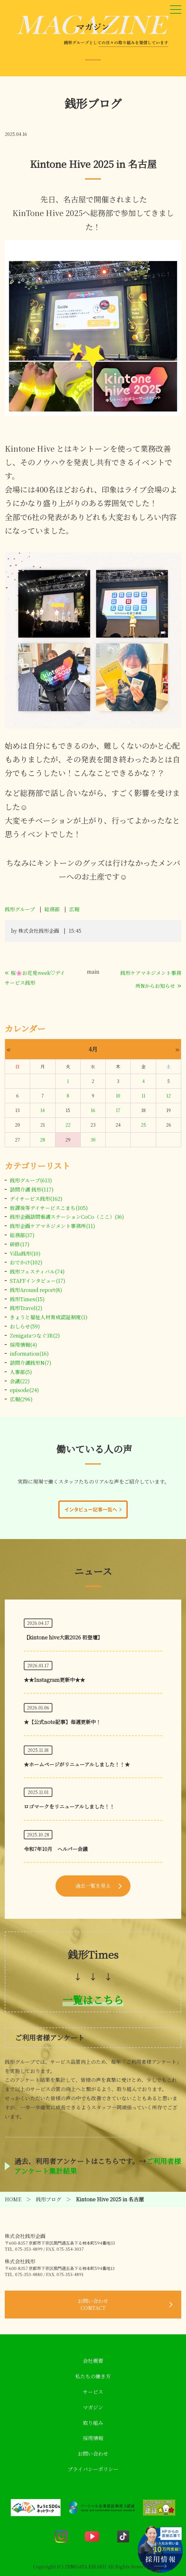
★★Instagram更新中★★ (54, 1679)
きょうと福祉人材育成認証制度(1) (49, 1317)
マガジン (93, 2407)
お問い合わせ (93, 2304)
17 (118, 1110)
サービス (93, 2391)
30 (93, 1139)
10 (118, 1095)
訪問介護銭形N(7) (30, 1362)
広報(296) (21, 1399)
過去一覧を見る (93, 1885)
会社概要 (93, 2360)
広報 (74, 909)
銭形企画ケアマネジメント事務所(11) (52, 1226)
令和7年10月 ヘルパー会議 (56, 1849)
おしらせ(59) (25, 1326)
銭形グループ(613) (31, 1180)
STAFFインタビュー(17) (37, 1280)
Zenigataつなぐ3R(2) (35, 1335)
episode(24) (24, 1390)
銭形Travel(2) (26, 1308)
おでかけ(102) (26, 1262)
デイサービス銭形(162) (36, 1198)
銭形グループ (20, 909)
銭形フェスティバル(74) (37, 1271)
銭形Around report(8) (36, 1290)
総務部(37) (22, 1235)
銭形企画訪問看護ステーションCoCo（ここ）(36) (67, 1216)
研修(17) (20, 1244)
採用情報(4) (23, 1344)
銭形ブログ (48, 2199)
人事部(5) (21, 1372)
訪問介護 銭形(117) (32, 1189)
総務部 (52, 909)
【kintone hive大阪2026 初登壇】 (63, 1637)
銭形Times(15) (27, 1299)
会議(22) (20, 1381)
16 (93, 1110)
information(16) (29, 1353)
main (93, 971)
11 (143, 1095)
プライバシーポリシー (93, 2469)
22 (67, 1125)
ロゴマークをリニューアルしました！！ (69, 1806)
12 (168, 1095)
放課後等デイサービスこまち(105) (49, 1208)
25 (143, 1125)
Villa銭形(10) (25, 1253)
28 (42, 1139)
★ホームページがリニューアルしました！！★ (77, 1764)
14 (42, 1110)
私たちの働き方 (93, 2376)
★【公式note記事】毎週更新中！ (62, 1722)
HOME (13, 2199)
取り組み (93, 2423)
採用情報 (93, 2438)
